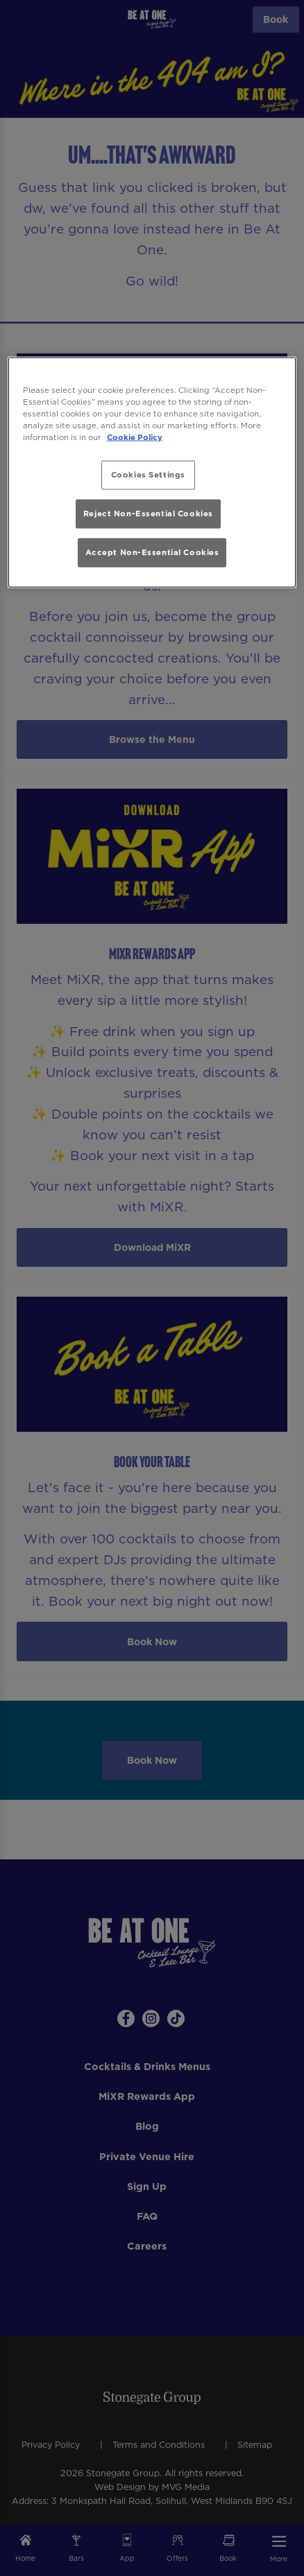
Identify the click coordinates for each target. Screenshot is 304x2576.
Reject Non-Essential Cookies (148, 513)
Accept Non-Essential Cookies (152, 552)
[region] (152, 472)
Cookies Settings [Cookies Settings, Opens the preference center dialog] (148, 474)
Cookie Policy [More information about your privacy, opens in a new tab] (134, 436)
